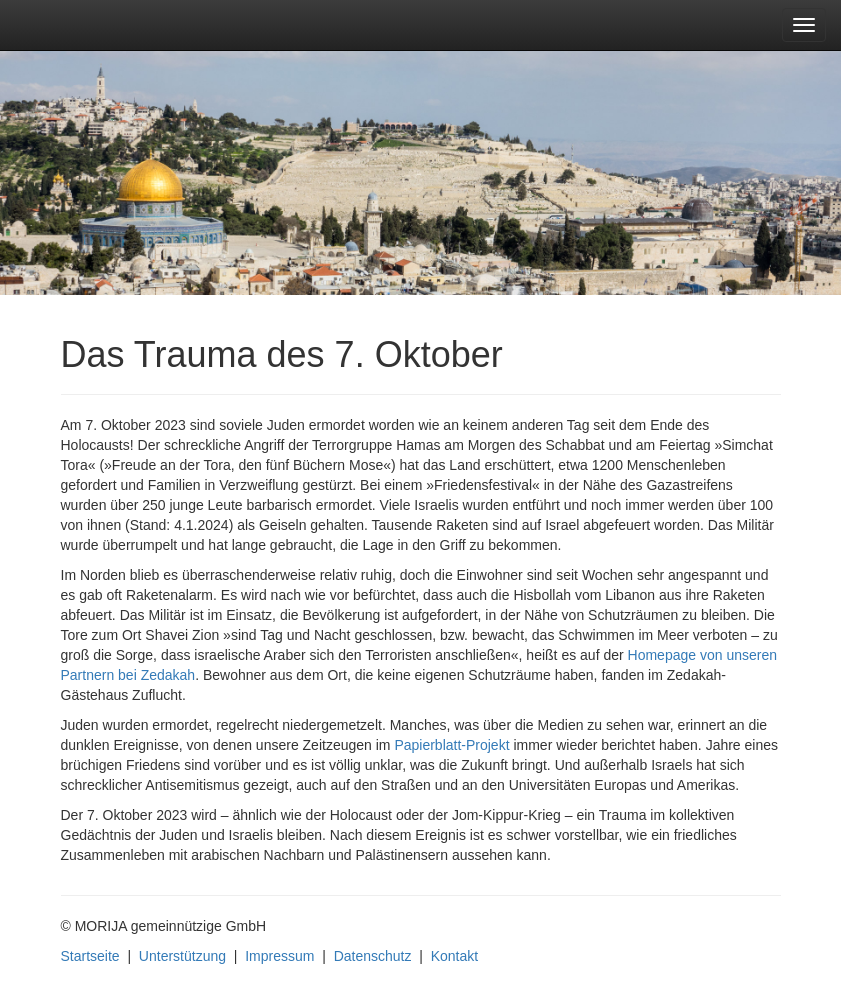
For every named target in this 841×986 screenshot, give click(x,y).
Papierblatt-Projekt (451, 745)
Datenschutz (373, 956)
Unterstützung (182, 956)
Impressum (279, 956)
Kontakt (454, 956)
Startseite (90, 956)
